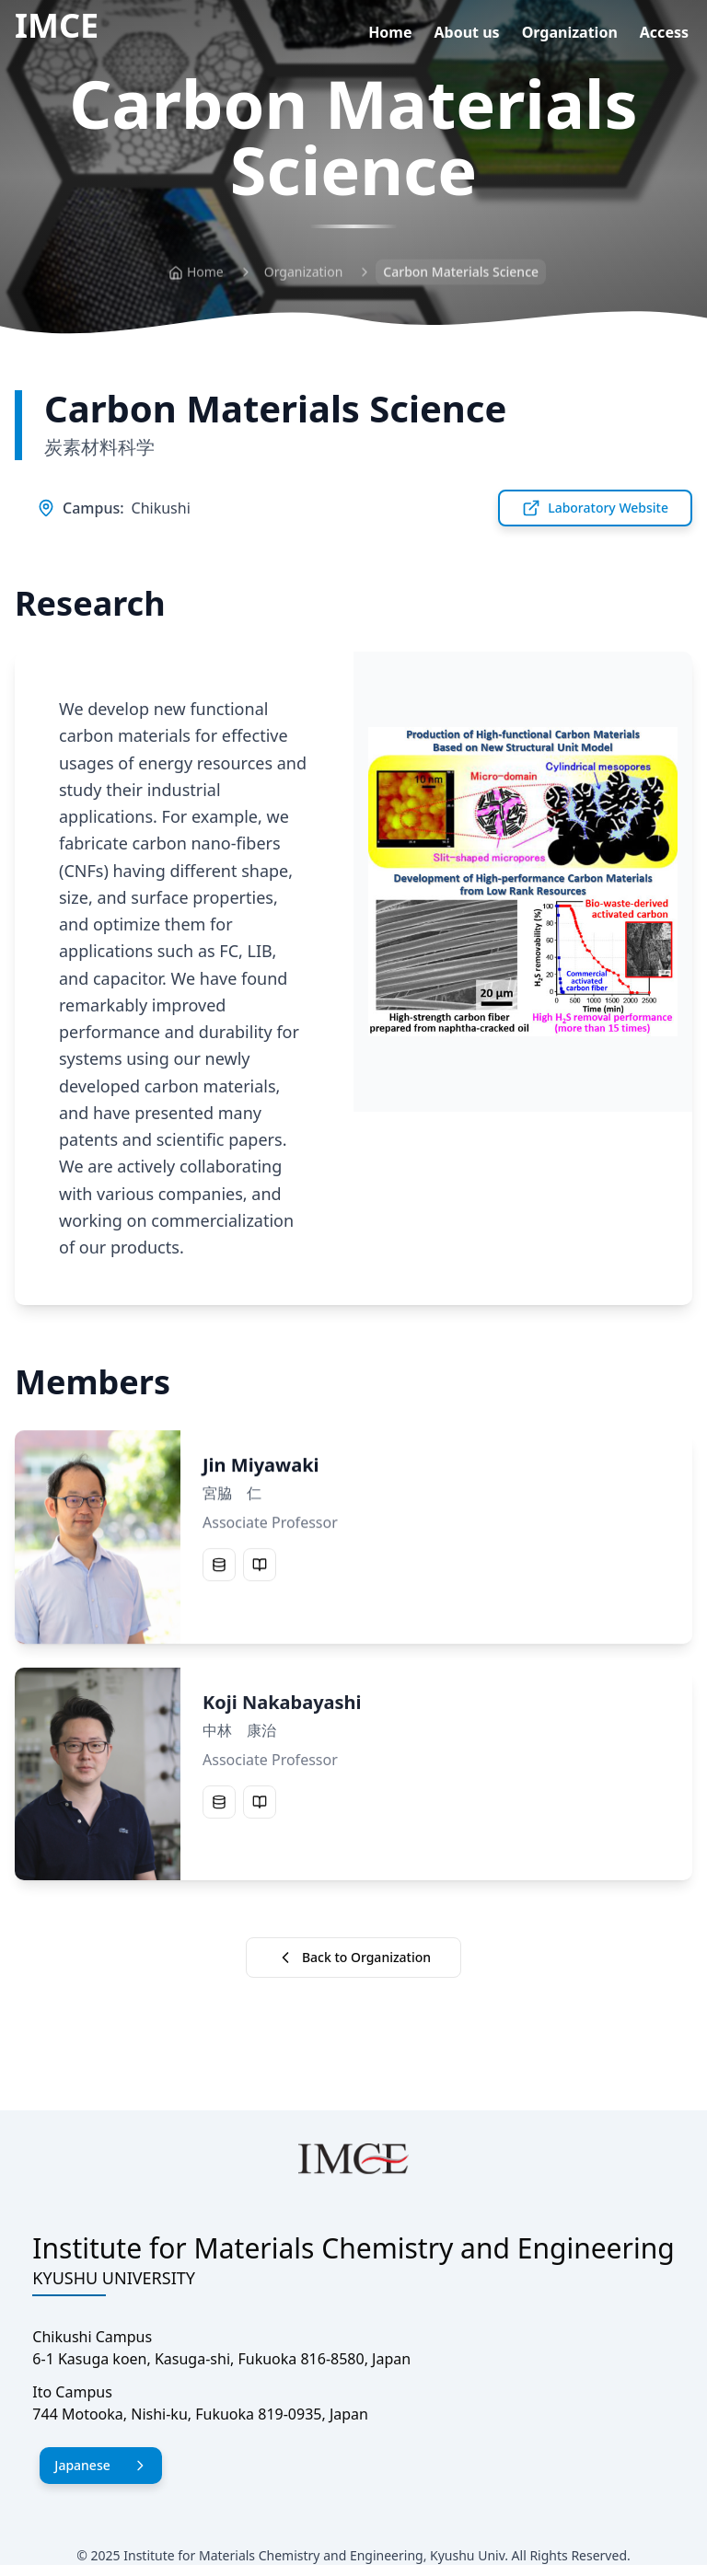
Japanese (100, 2465)
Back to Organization (353, 1957)
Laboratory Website (595, 508)
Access (664, 32)
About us (467, 32)
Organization (570, 32)
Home (389, 32)
